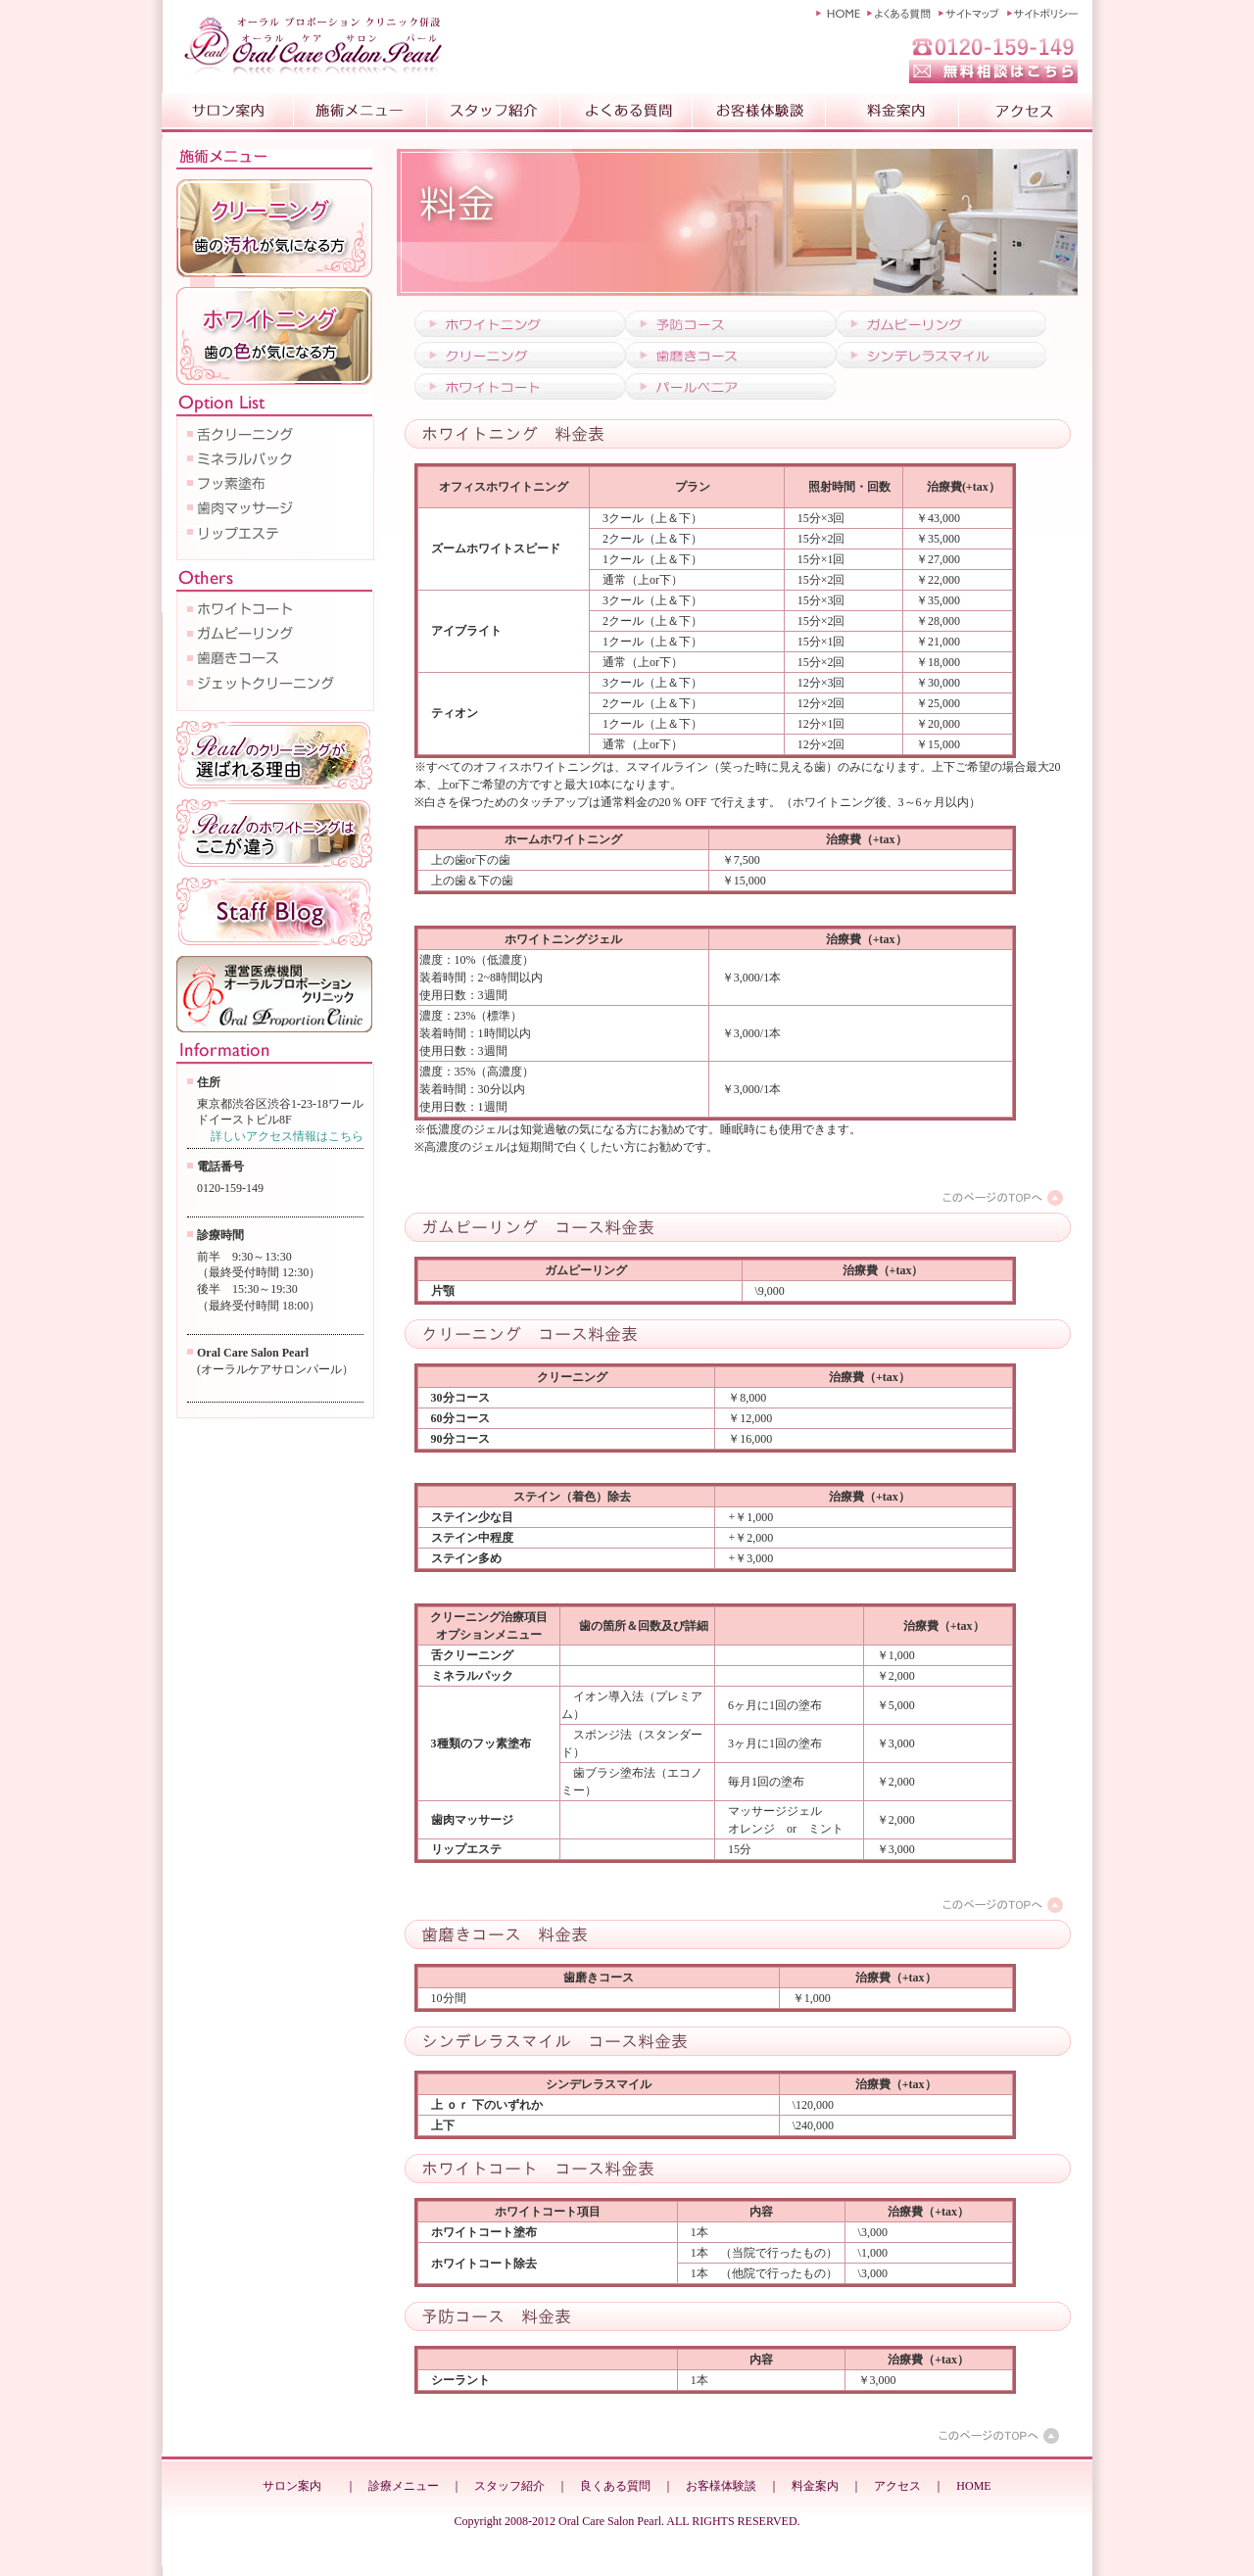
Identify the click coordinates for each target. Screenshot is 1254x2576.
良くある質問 (615, 2486)
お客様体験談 (721, 2486)
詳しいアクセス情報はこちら (287, 1136)
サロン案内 (292, 2486)
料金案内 (815, 2486)
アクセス (897, 2486)
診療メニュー (403, 2486)
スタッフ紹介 (509, 2486)
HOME (973, 2486)
